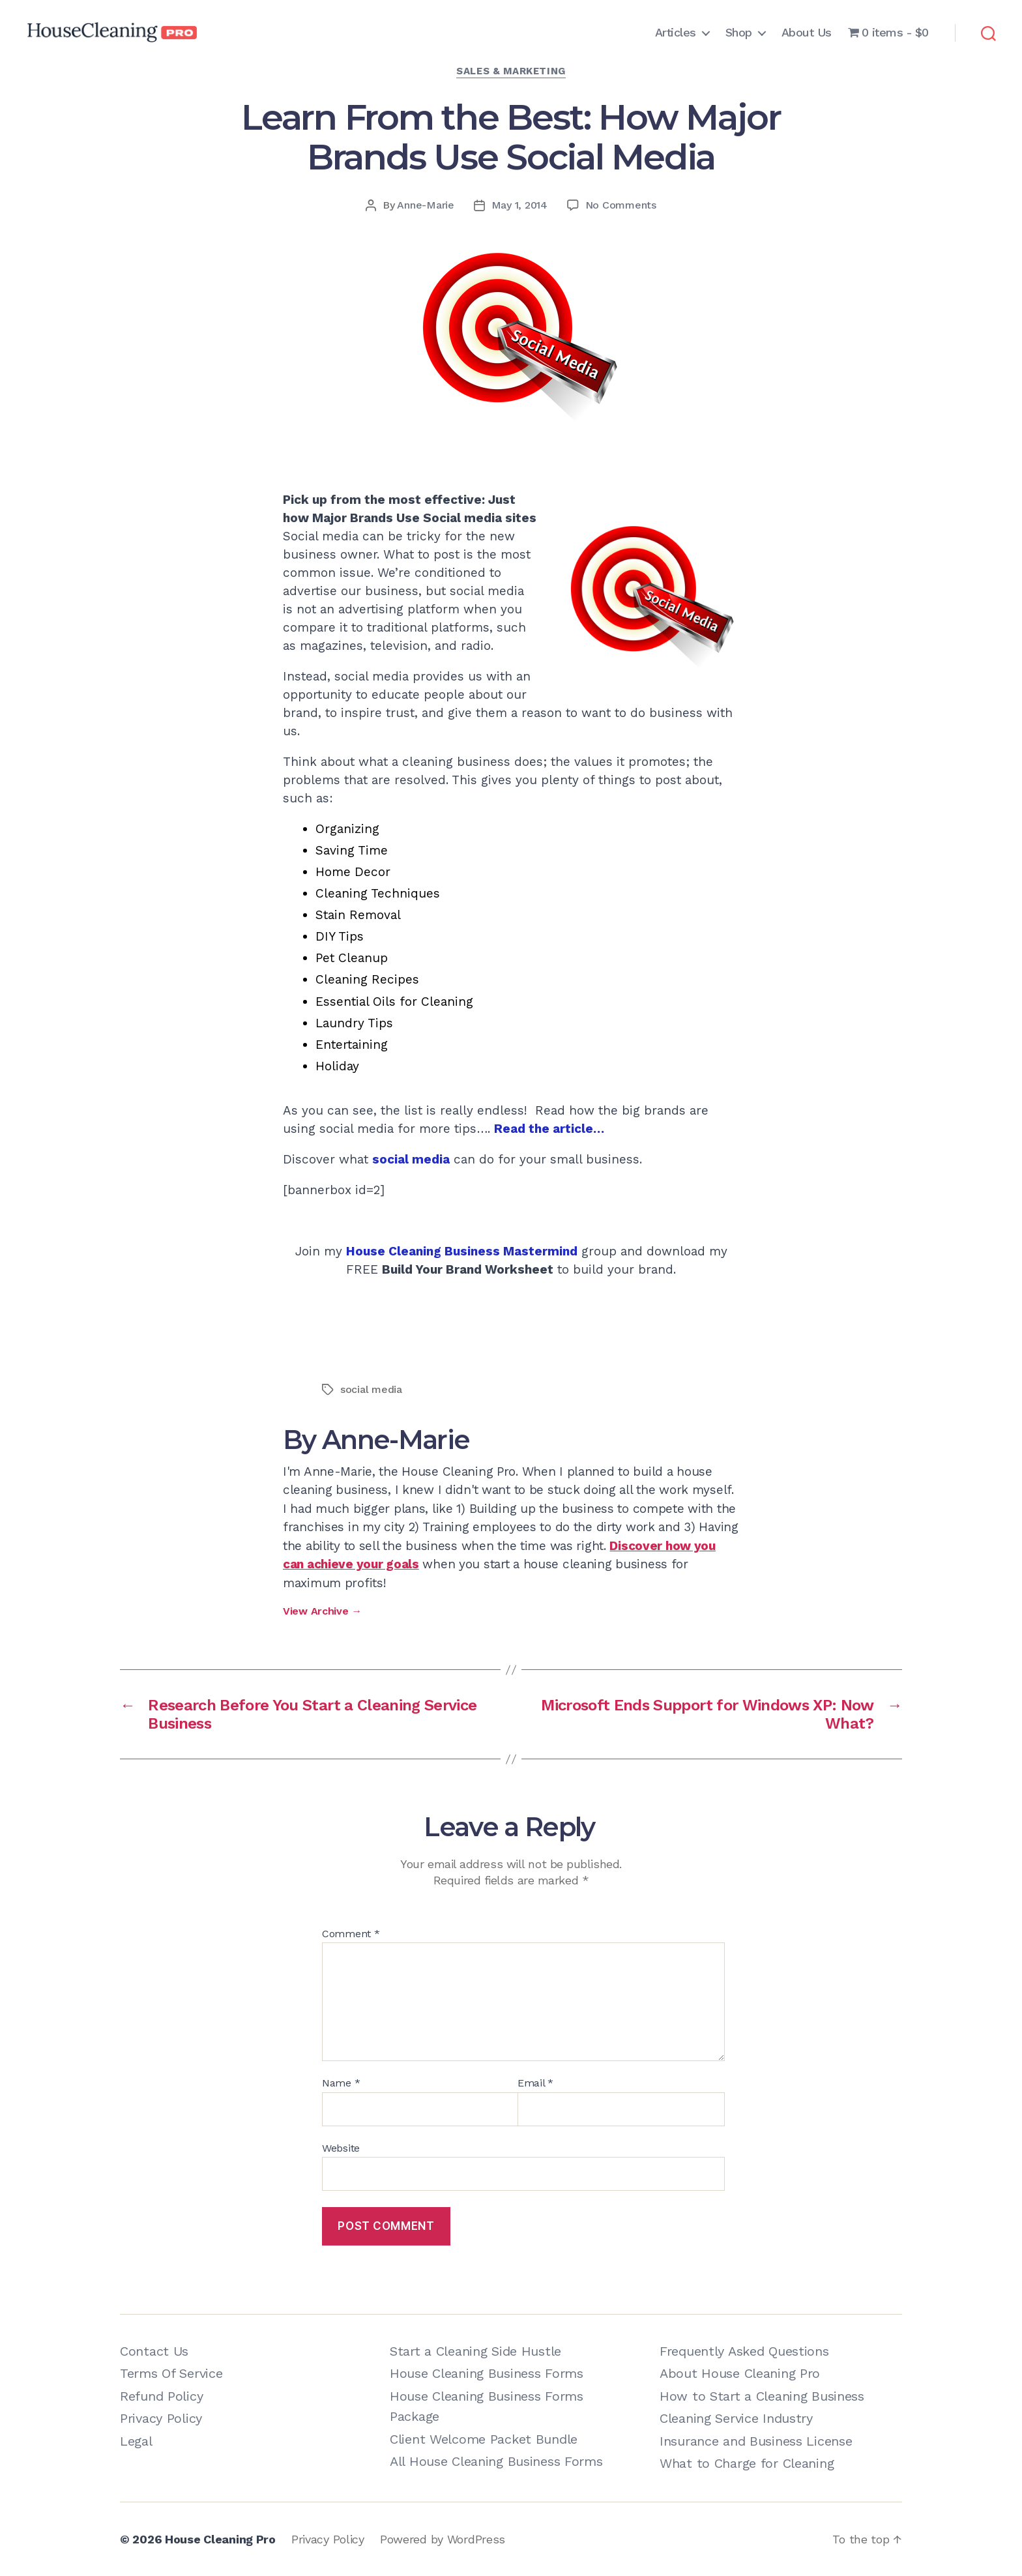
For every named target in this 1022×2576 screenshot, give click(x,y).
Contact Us (154, 2351)
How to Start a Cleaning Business (762, 2396)
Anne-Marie (425, 205)
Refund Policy (161, 2396)
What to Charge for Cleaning (747, 2463)
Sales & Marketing (510, 71)
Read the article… (549, 1128)
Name (341, 2083)
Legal (136, 2441)
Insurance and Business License (756, 2441)
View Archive (322, 1611)
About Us (806, 32)
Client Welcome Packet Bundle (483, 2439)
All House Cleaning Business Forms (496, 2461)
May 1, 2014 (519, 205)
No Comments (620, 205)
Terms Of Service (171, 2373)
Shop (738, 32)
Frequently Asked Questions (744, 2351)
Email (535, 2083)
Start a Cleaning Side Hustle (475, 2351)
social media (411, 1159)
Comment (350, 1934)
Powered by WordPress (442, 2539)
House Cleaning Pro (220, 2539)
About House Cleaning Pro (740, 2373)
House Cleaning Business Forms (486, 2373)
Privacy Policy (161, 2418)
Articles (675, 32)
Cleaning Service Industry (736, 2418)
